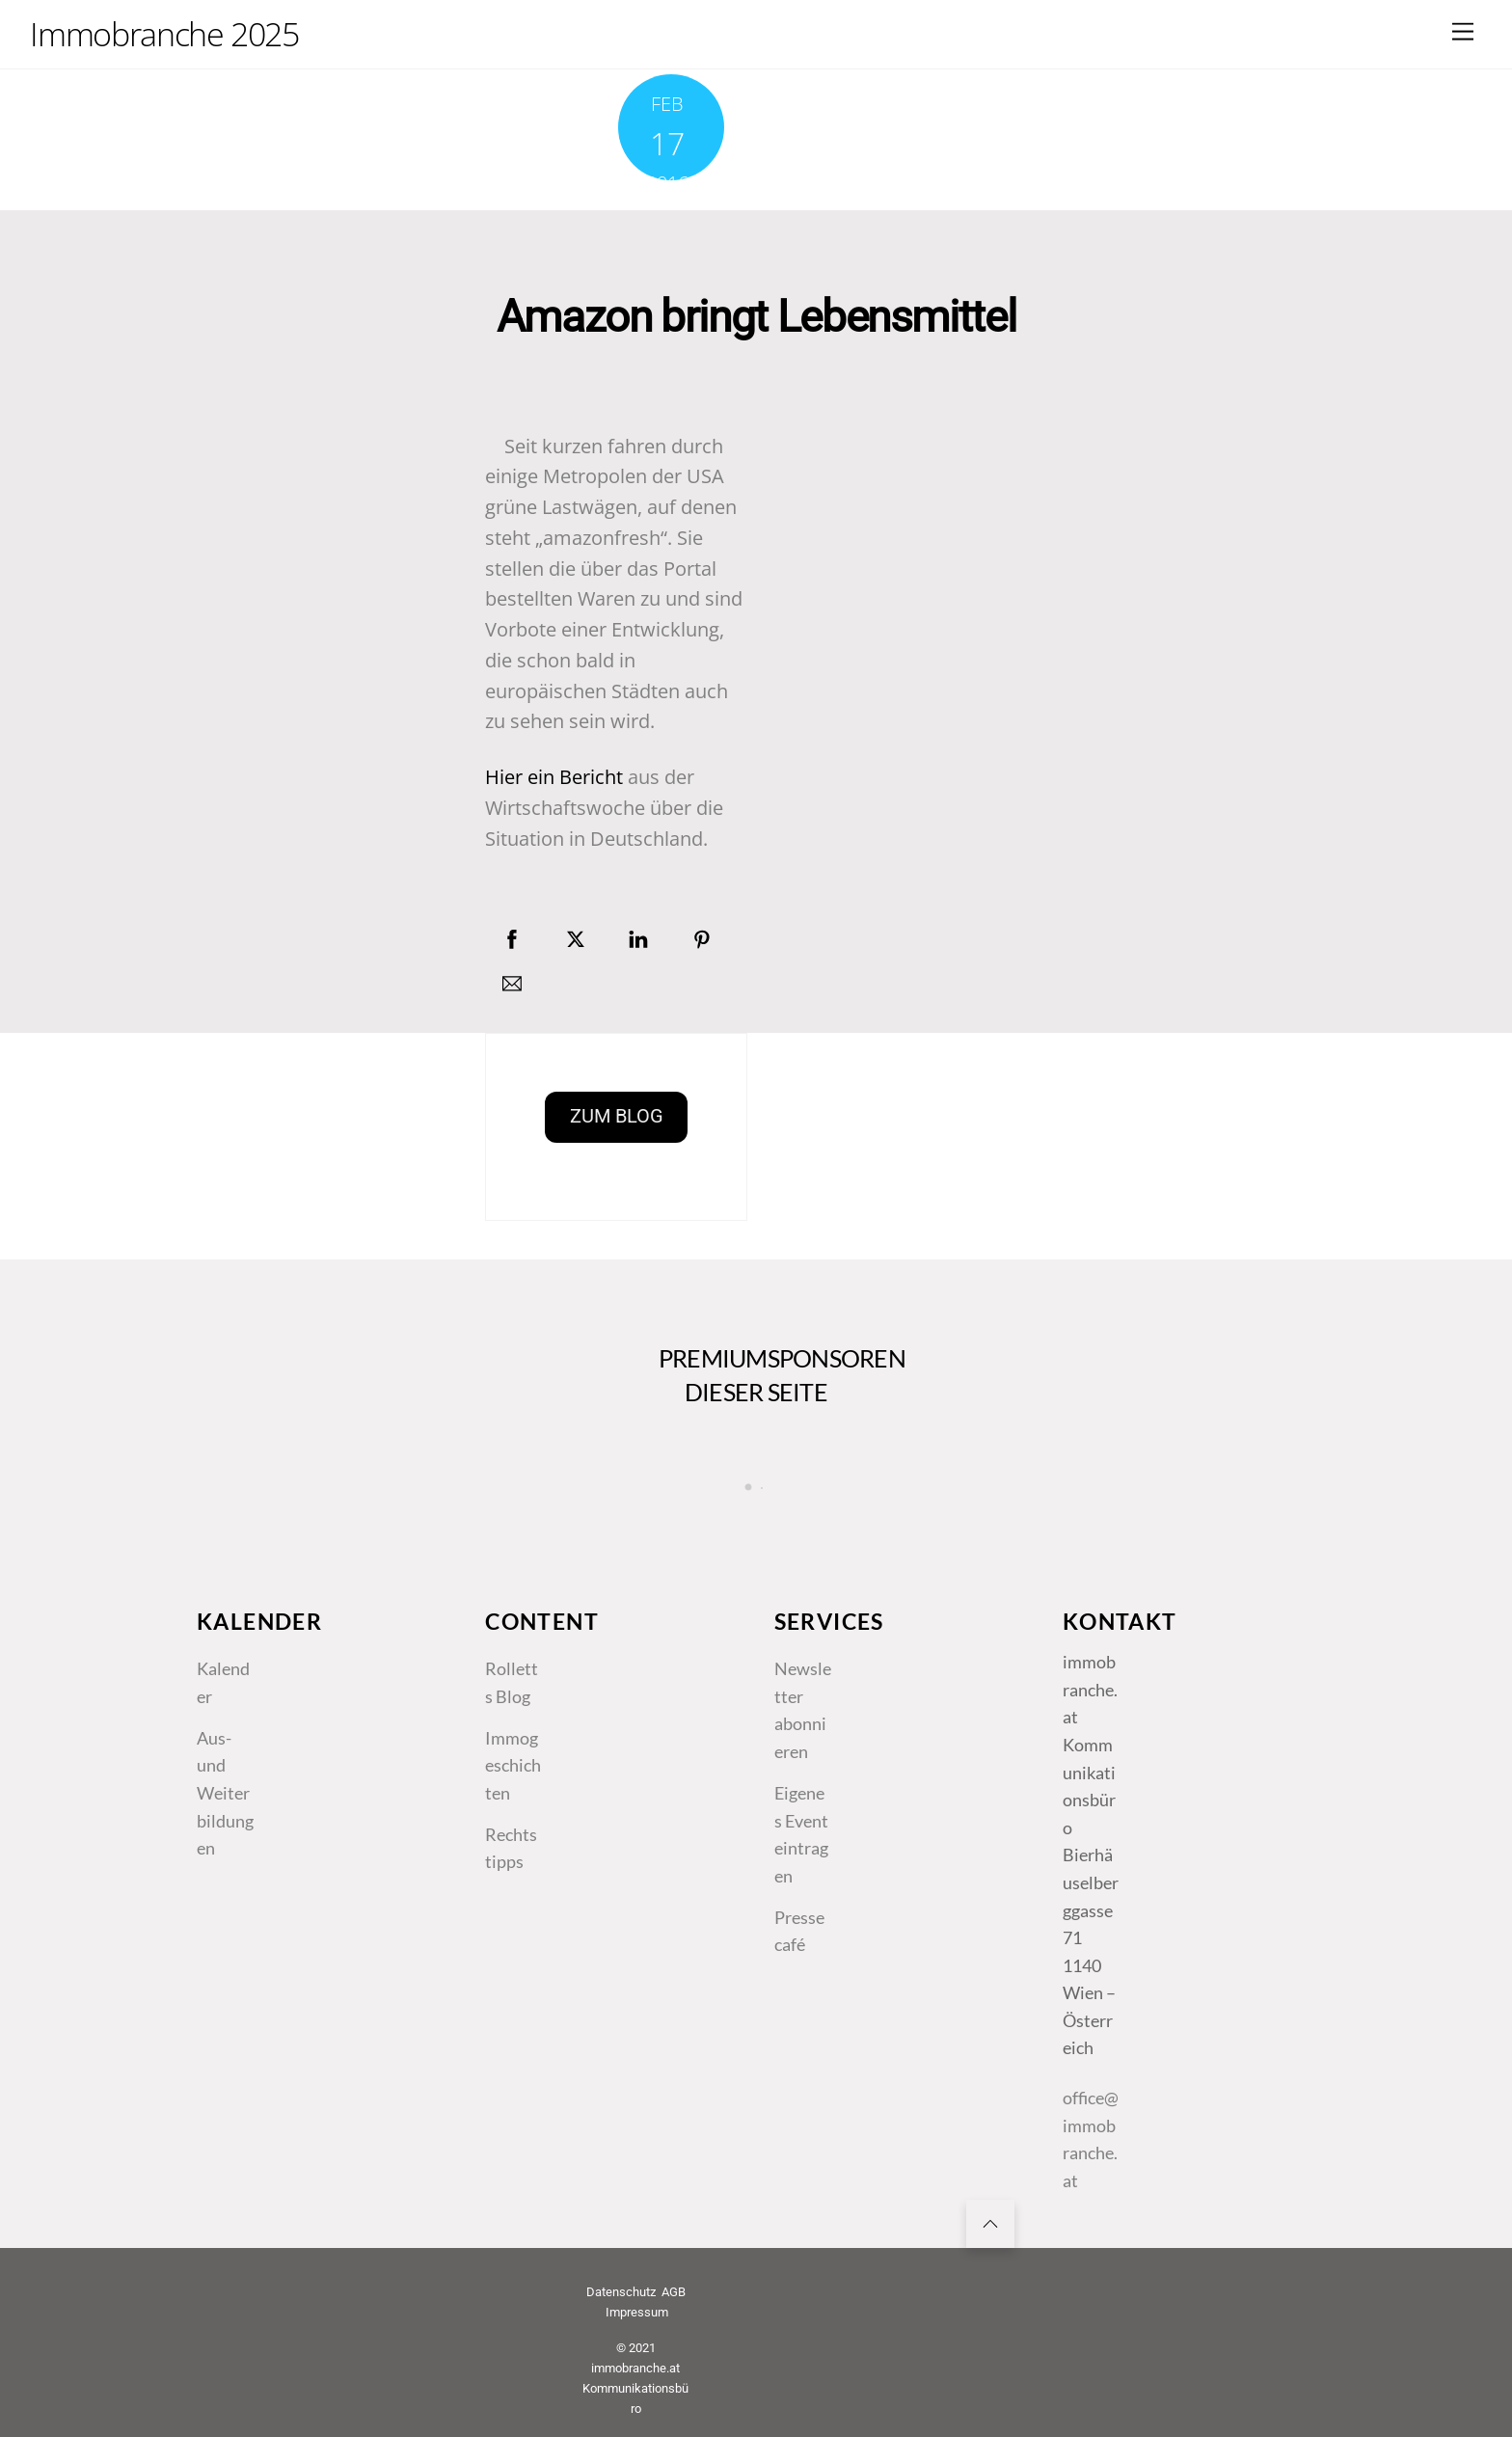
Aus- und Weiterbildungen (225, 1792)
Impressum (637, 2312)
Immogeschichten (513, 1765)
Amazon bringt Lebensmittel (756, 316)
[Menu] (1463, 31)
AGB (674, 2292)
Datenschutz (621, 2292)
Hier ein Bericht (554, 777)
